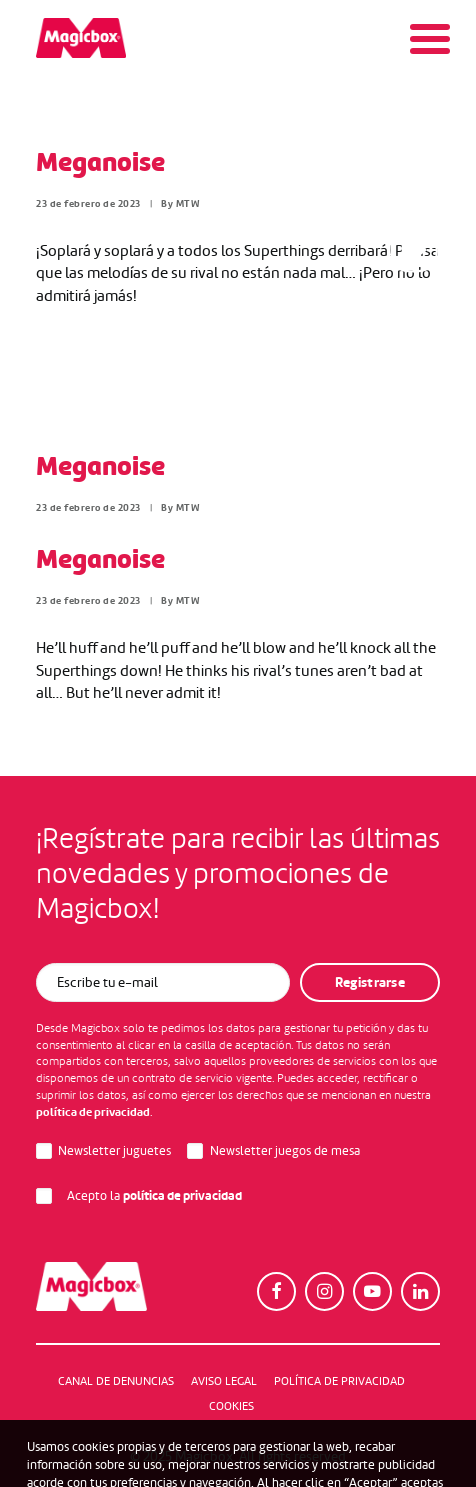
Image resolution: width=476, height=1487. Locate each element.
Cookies (231, 1406)
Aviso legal (224, 1381)
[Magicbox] (81, 38)
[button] (276, 1291)
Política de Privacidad (339, 1381)
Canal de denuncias (116, 1381)
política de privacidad (93, 1112)
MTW (188, 203)
